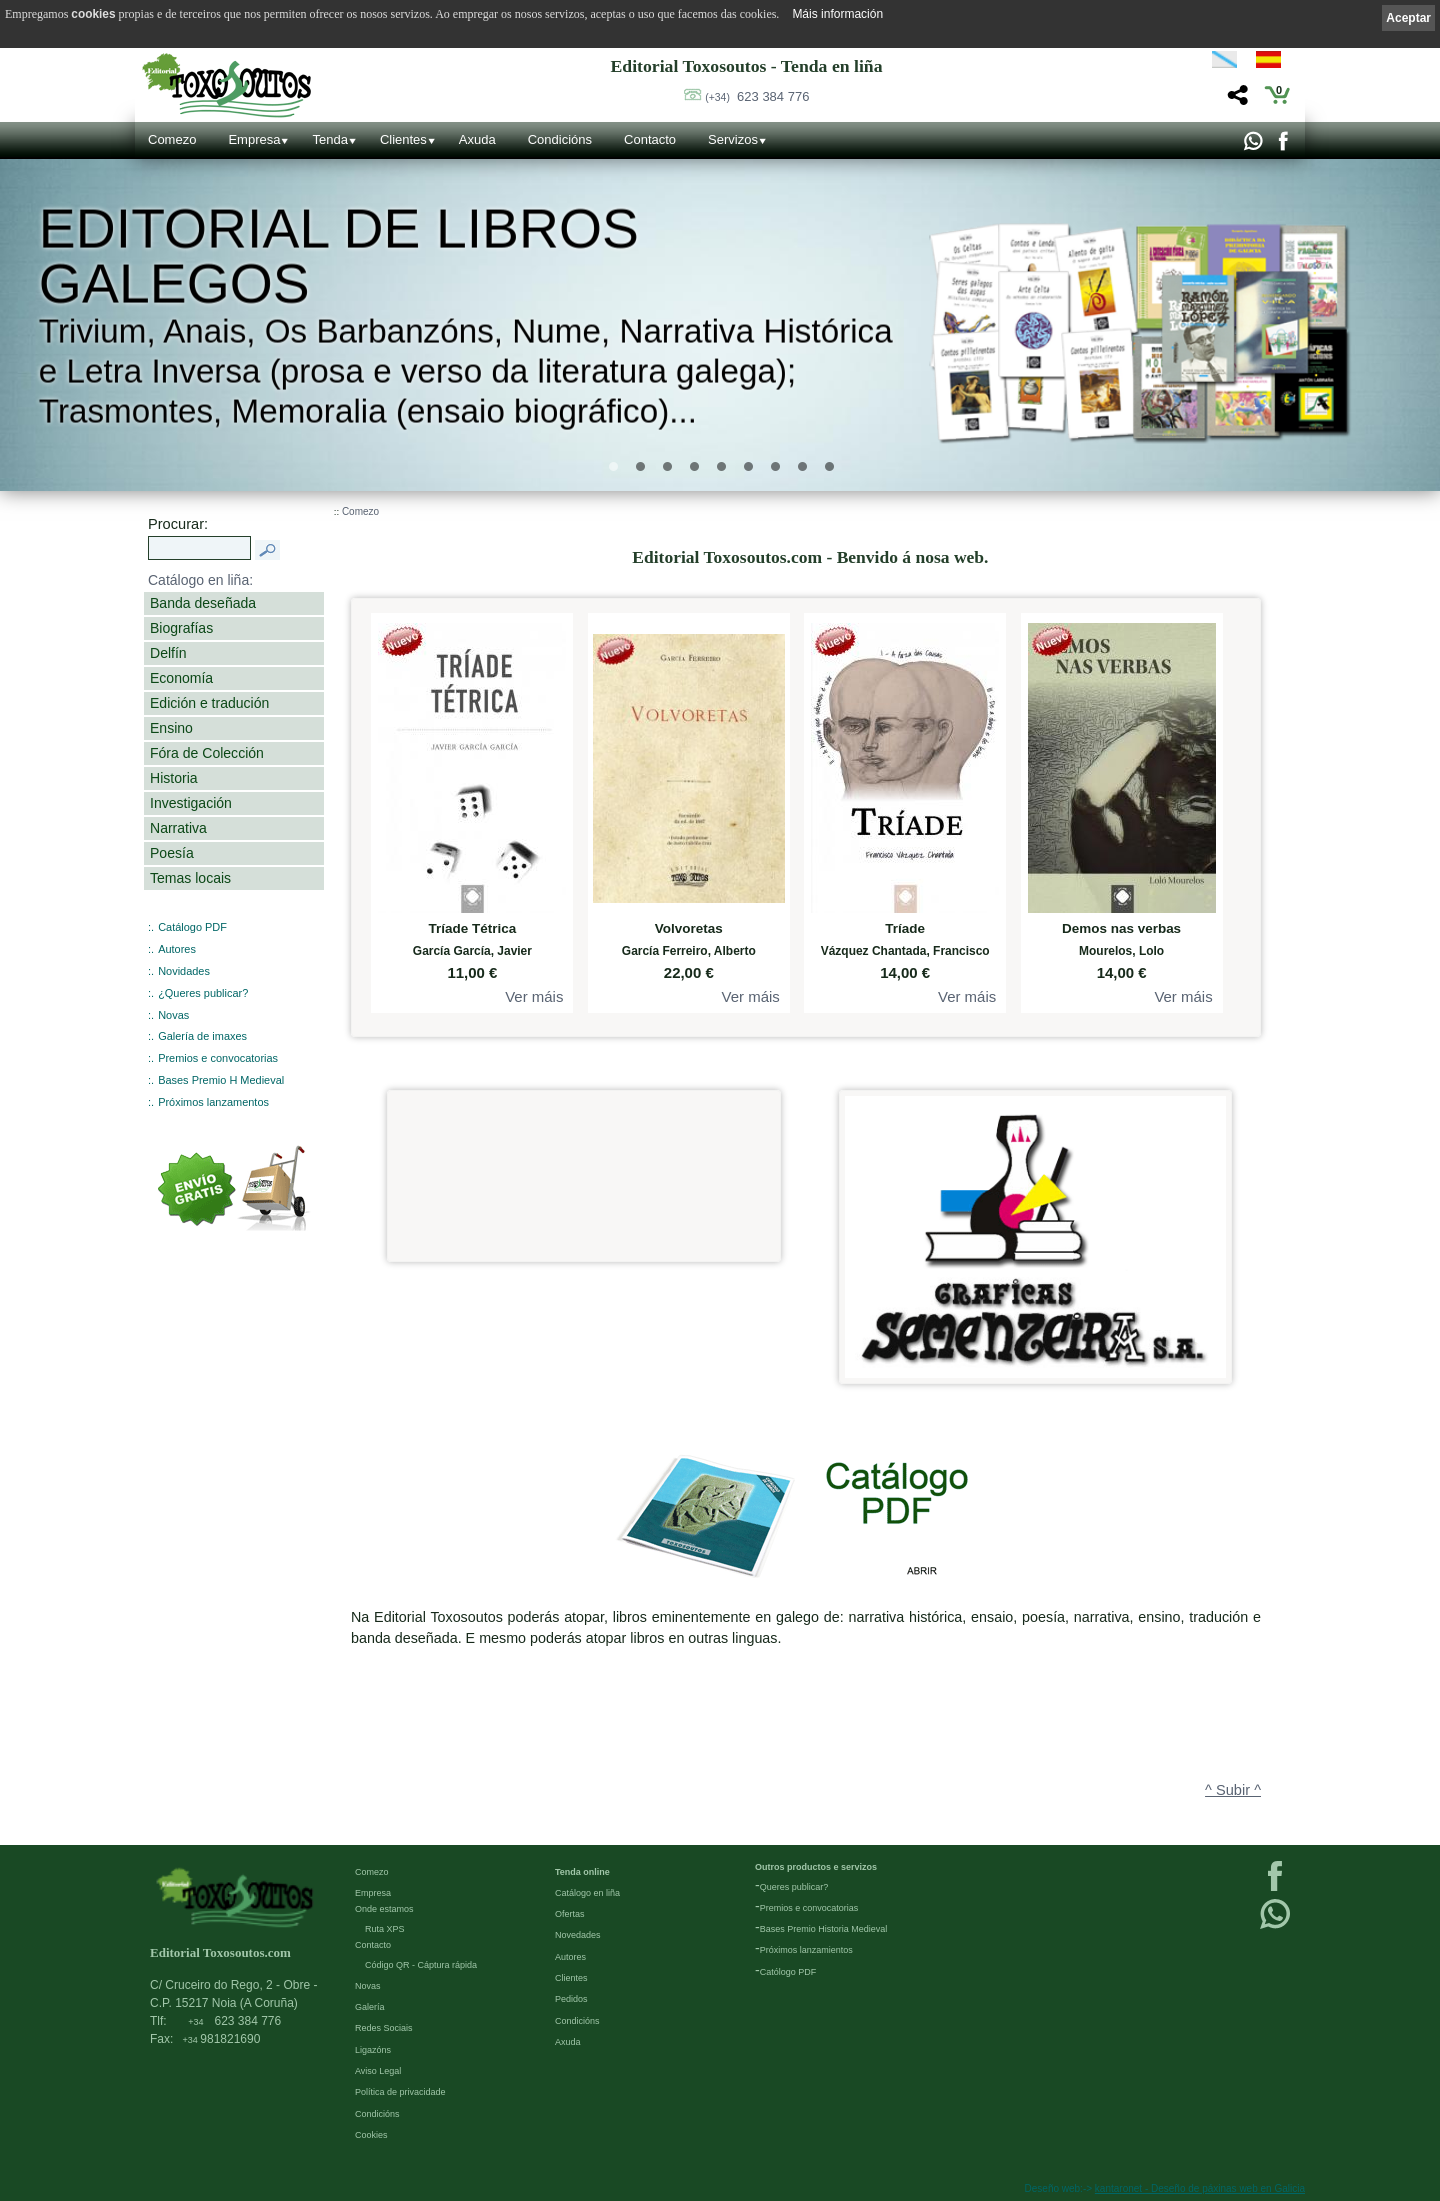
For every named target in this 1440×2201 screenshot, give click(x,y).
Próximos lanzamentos (213, 1102)
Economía (181, 678)
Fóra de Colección (207, 753)
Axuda (477, 139)
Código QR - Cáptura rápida (421, 1965)
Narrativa (178, 828)
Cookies (371, 2135)
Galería (370, 2007)
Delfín (168, 653)
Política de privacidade (400, 2092)
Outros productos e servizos (816, 1867)
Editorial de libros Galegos (339, 256)
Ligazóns (373, 2050)
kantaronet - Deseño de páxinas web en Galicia (1200, 2188)
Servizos (733, 139)
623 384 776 (757, 96)
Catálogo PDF (192, 927)
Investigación (191, 803)
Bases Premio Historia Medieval (824, 1929)
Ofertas (570, 1914)
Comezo (172, 139)
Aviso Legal (378, 2071)
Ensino (171, 728)
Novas (173, 1015)
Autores (177, 949)
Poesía (172, 853)
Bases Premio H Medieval (221, 1080)
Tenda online (582, 1872)
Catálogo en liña (587, 1893)
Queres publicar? (794, 1887)
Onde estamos (384, 1909)
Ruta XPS (385, 1929)
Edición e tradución (209, 703)
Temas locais (190, 878)
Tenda (329, 139)
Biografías (181, 628)
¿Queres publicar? (203, 993)
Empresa (254, 139)
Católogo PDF (788, 1972)
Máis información (837, 14)
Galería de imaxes (202, 1036)
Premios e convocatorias (218, 1058)
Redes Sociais (384, 2028)
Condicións (560, 139)
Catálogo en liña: (200, 580)
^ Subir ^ (1233, 1790)
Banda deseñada (203, 603)
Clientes (403, 139)
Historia (174, 778)
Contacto (650, 139)
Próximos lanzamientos (806, 1950)
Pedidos (571, 1999)
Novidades (184, 971)
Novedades (578, 1935)
